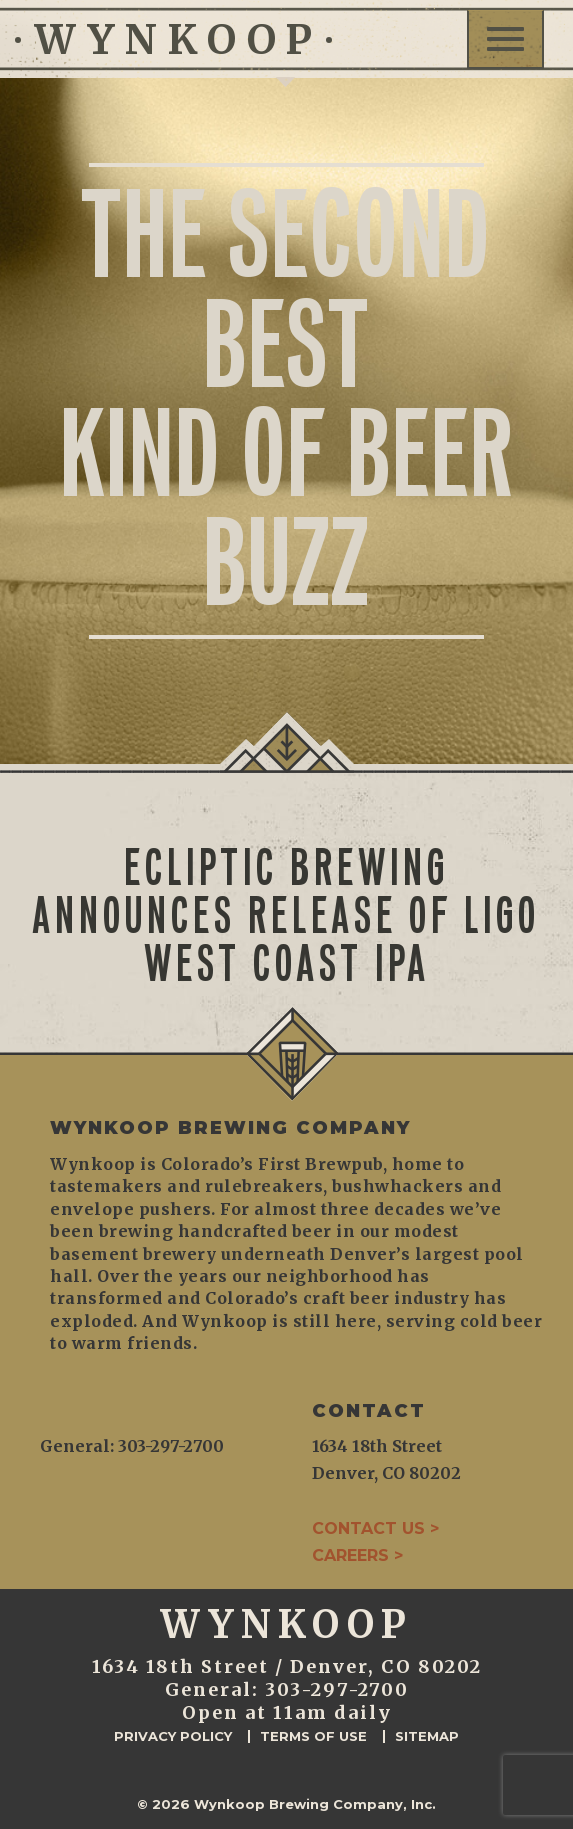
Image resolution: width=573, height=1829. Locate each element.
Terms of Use (313, 1736)
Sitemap (427, 1736)
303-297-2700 (337, 1689)
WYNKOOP (173, 40)
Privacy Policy (173, 1736)
